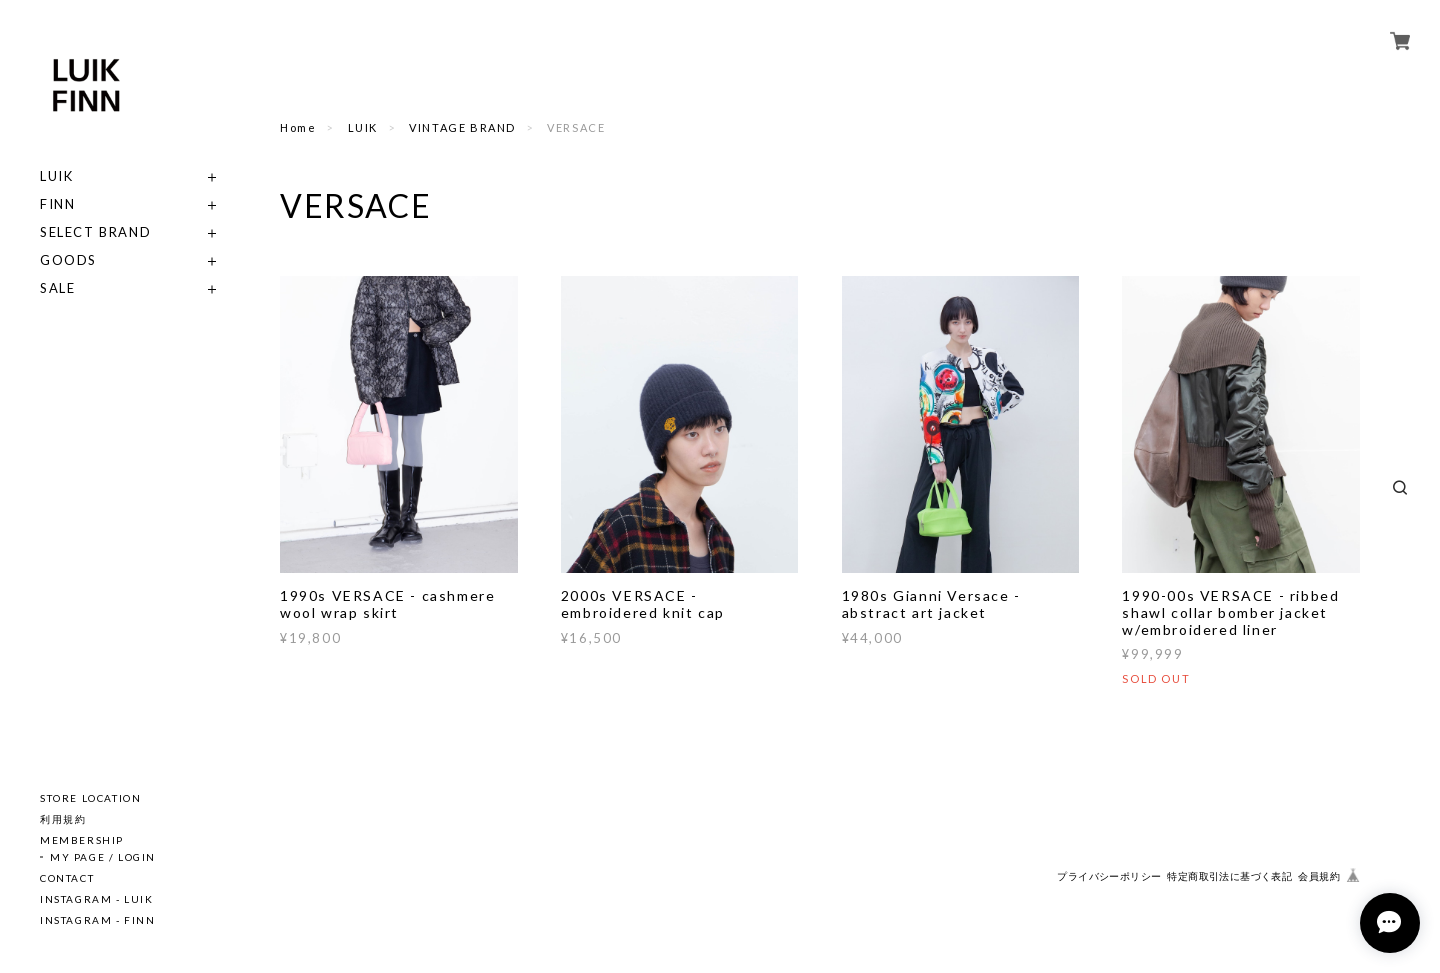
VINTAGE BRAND (462, 127)
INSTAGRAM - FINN (98, 920)
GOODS (68, 260)
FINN (57, 204)
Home (298, 127)
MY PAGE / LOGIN (103, 857)
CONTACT (67, 878)
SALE (57, 288)
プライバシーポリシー (1109, 876)
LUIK (56, 176)
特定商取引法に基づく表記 (1229, 876)
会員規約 (1319, 876)
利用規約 (63, 819)
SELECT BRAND (95, 232)
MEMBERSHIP (82, 840)
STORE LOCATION (90, 798)
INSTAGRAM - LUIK (97, 899)
